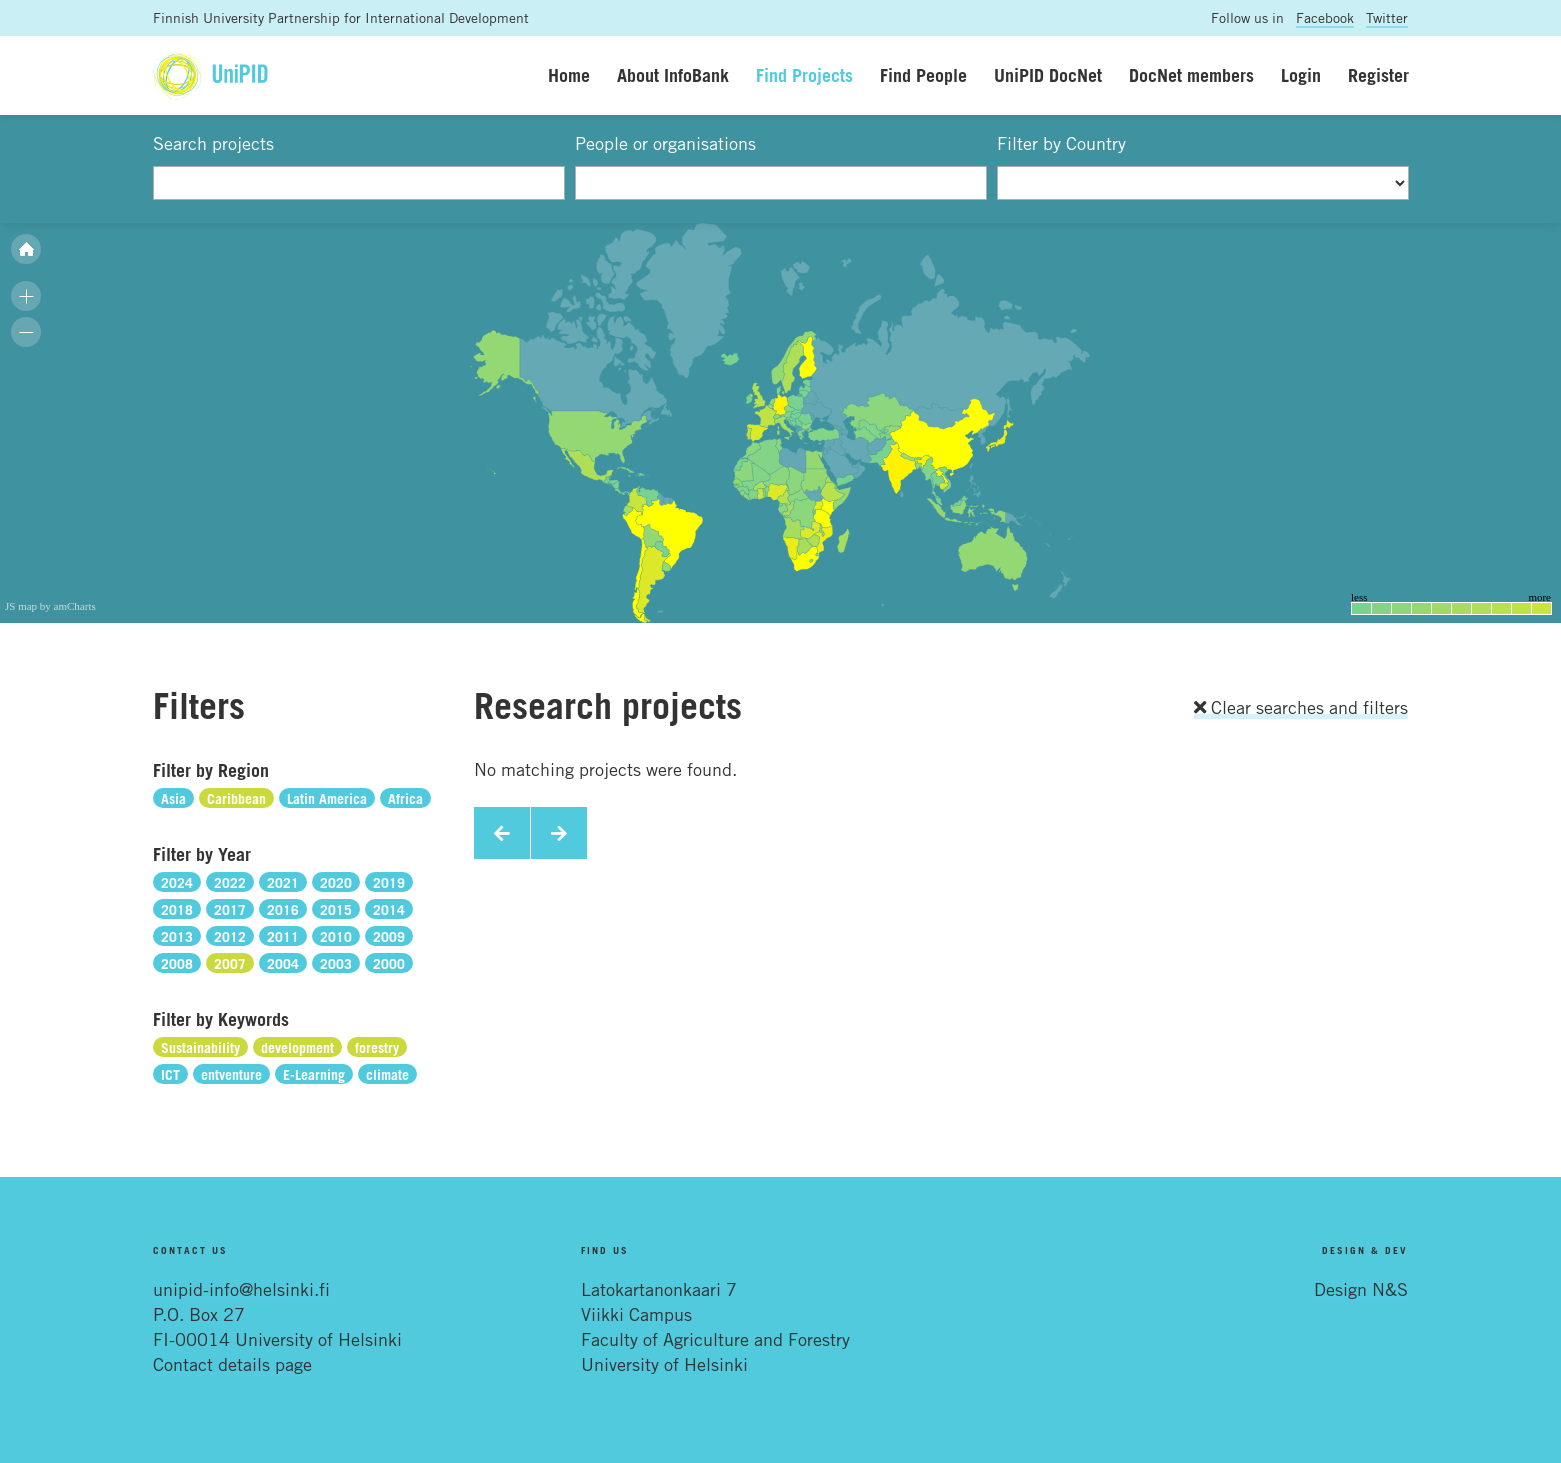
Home (569, 75)
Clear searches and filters (1301, 707)
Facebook (1325, 17)
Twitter (1387, 17)
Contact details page (232, 1364)
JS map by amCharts (50, 606)
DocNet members (1191, 75)
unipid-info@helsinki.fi (241, 1289)
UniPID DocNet (1048, 75)
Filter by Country (1061, 143)
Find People (923, 75)
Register (1378, 75)
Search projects (213, 143)
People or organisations (665, 143)
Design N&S (1361, 1289)
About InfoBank (673, 75)
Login (1301, 75)
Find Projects (804, 75)
